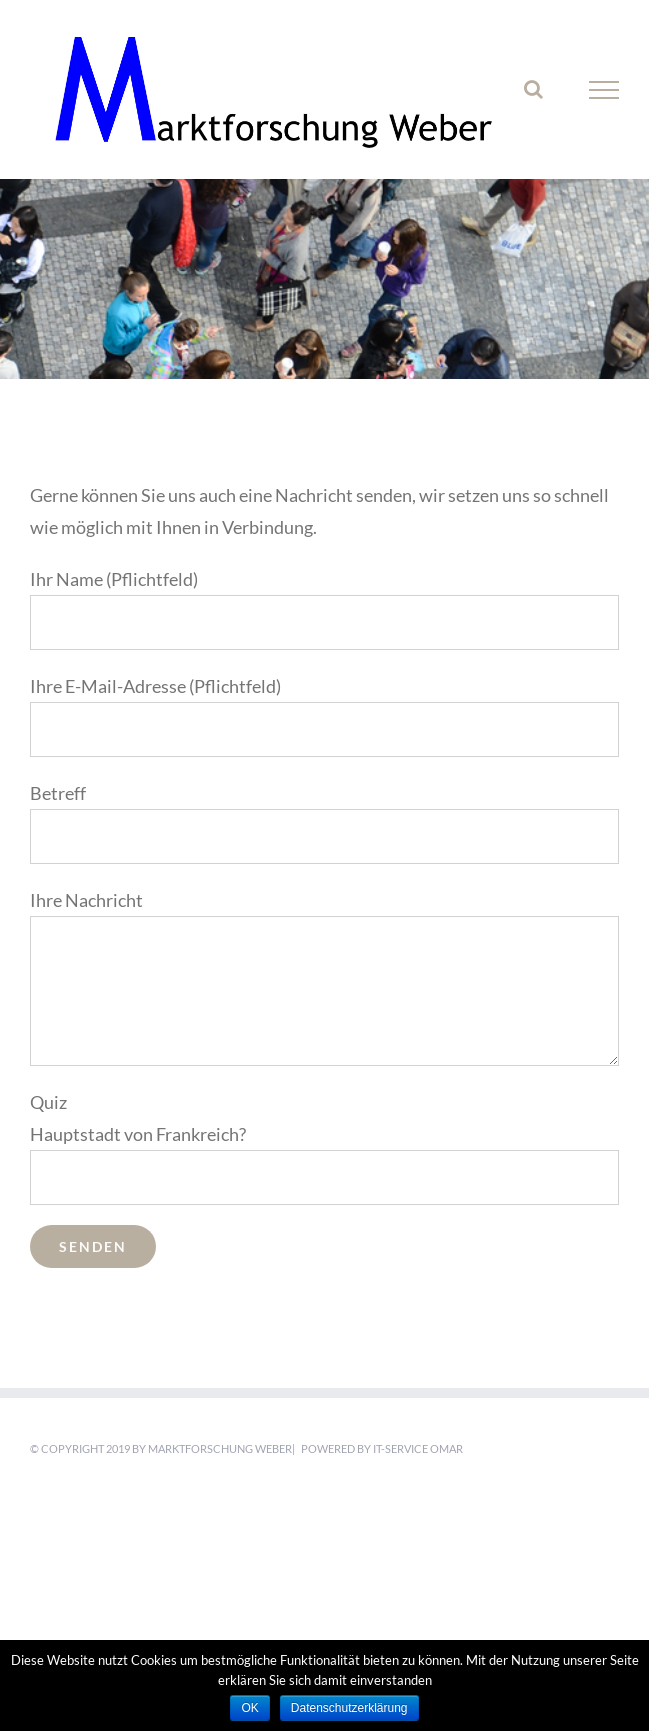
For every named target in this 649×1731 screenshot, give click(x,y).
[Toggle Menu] (604, 90)
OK (249, 1708)
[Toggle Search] (533, 89)
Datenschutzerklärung (349, 1708)
